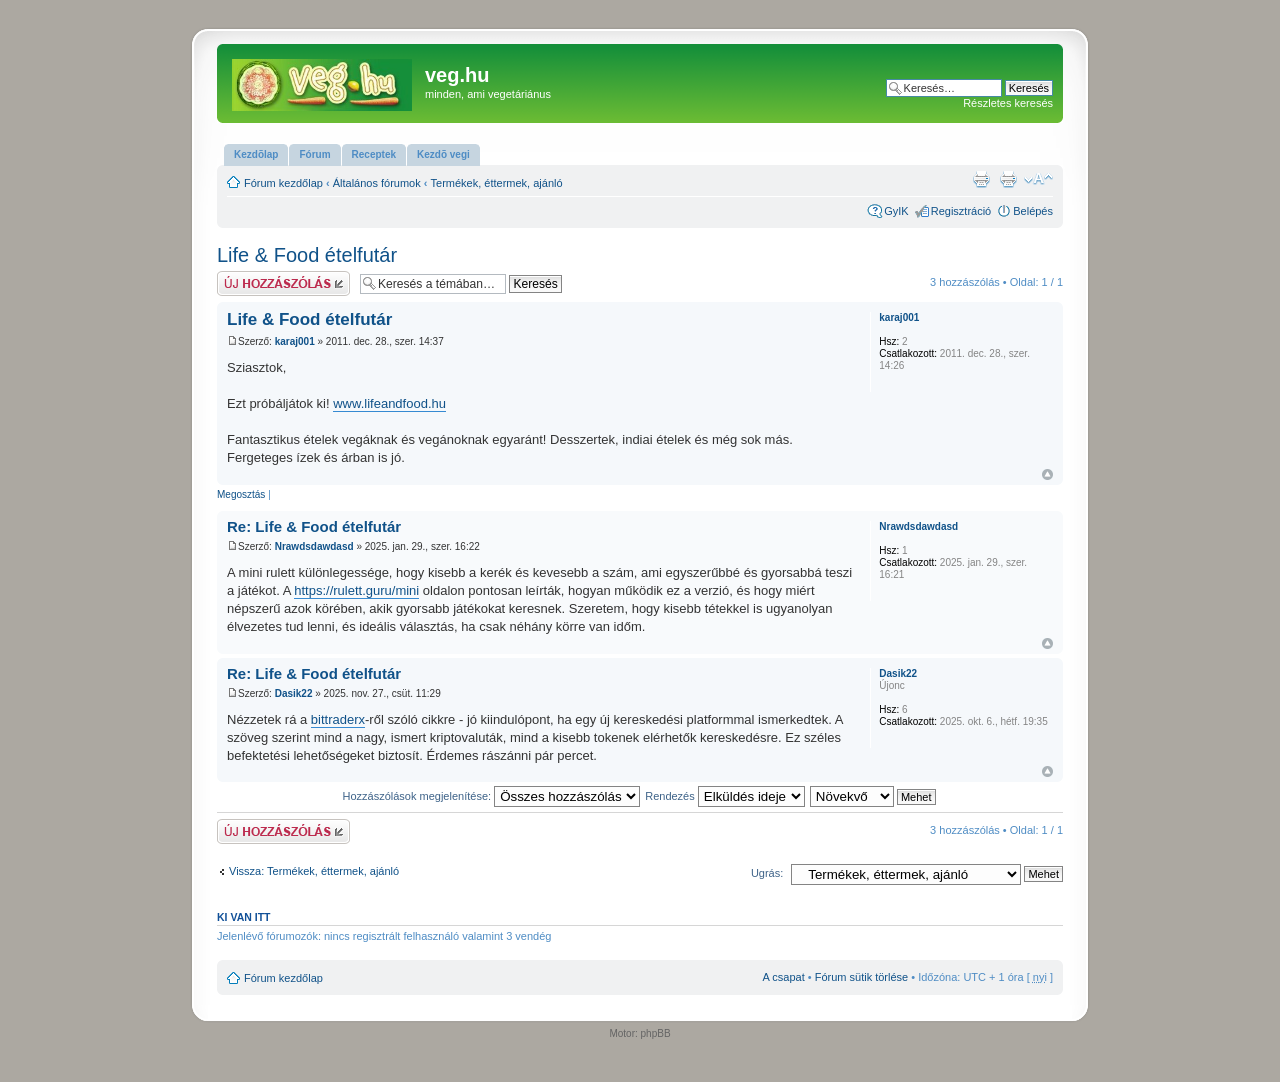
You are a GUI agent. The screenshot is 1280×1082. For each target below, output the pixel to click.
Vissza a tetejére (1047, 474)
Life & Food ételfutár (307, 255)
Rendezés (725, 796)
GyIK (896, 211)
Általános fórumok (377, 183)
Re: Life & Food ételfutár (314, 526)
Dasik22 (294, 693)
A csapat (784, 977)
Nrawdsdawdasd (314, 546)
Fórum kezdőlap (283, 183)
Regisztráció (961, 211)
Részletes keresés (1008, 103)
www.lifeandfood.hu (389, 403)
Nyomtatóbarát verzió (1008, 179)
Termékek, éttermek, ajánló (497, 183)
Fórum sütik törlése (862, 977)
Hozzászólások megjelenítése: (492, 796)
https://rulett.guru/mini (356, 590)
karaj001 (295, 341)
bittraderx (338, 719)
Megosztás (241, 494)
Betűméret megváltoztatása (1038, 179)
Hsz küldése (283, 283)
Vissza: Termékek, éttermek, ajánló (314, 871)
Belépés (1033, 211)
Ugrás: (767, 873)
